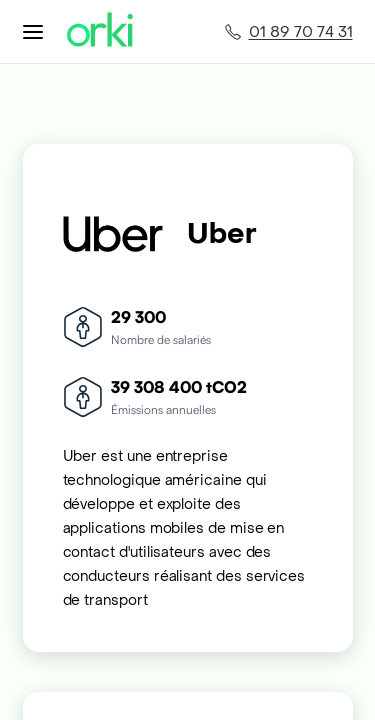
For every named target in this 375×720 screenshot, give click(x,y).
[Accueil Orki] (100, 31)
